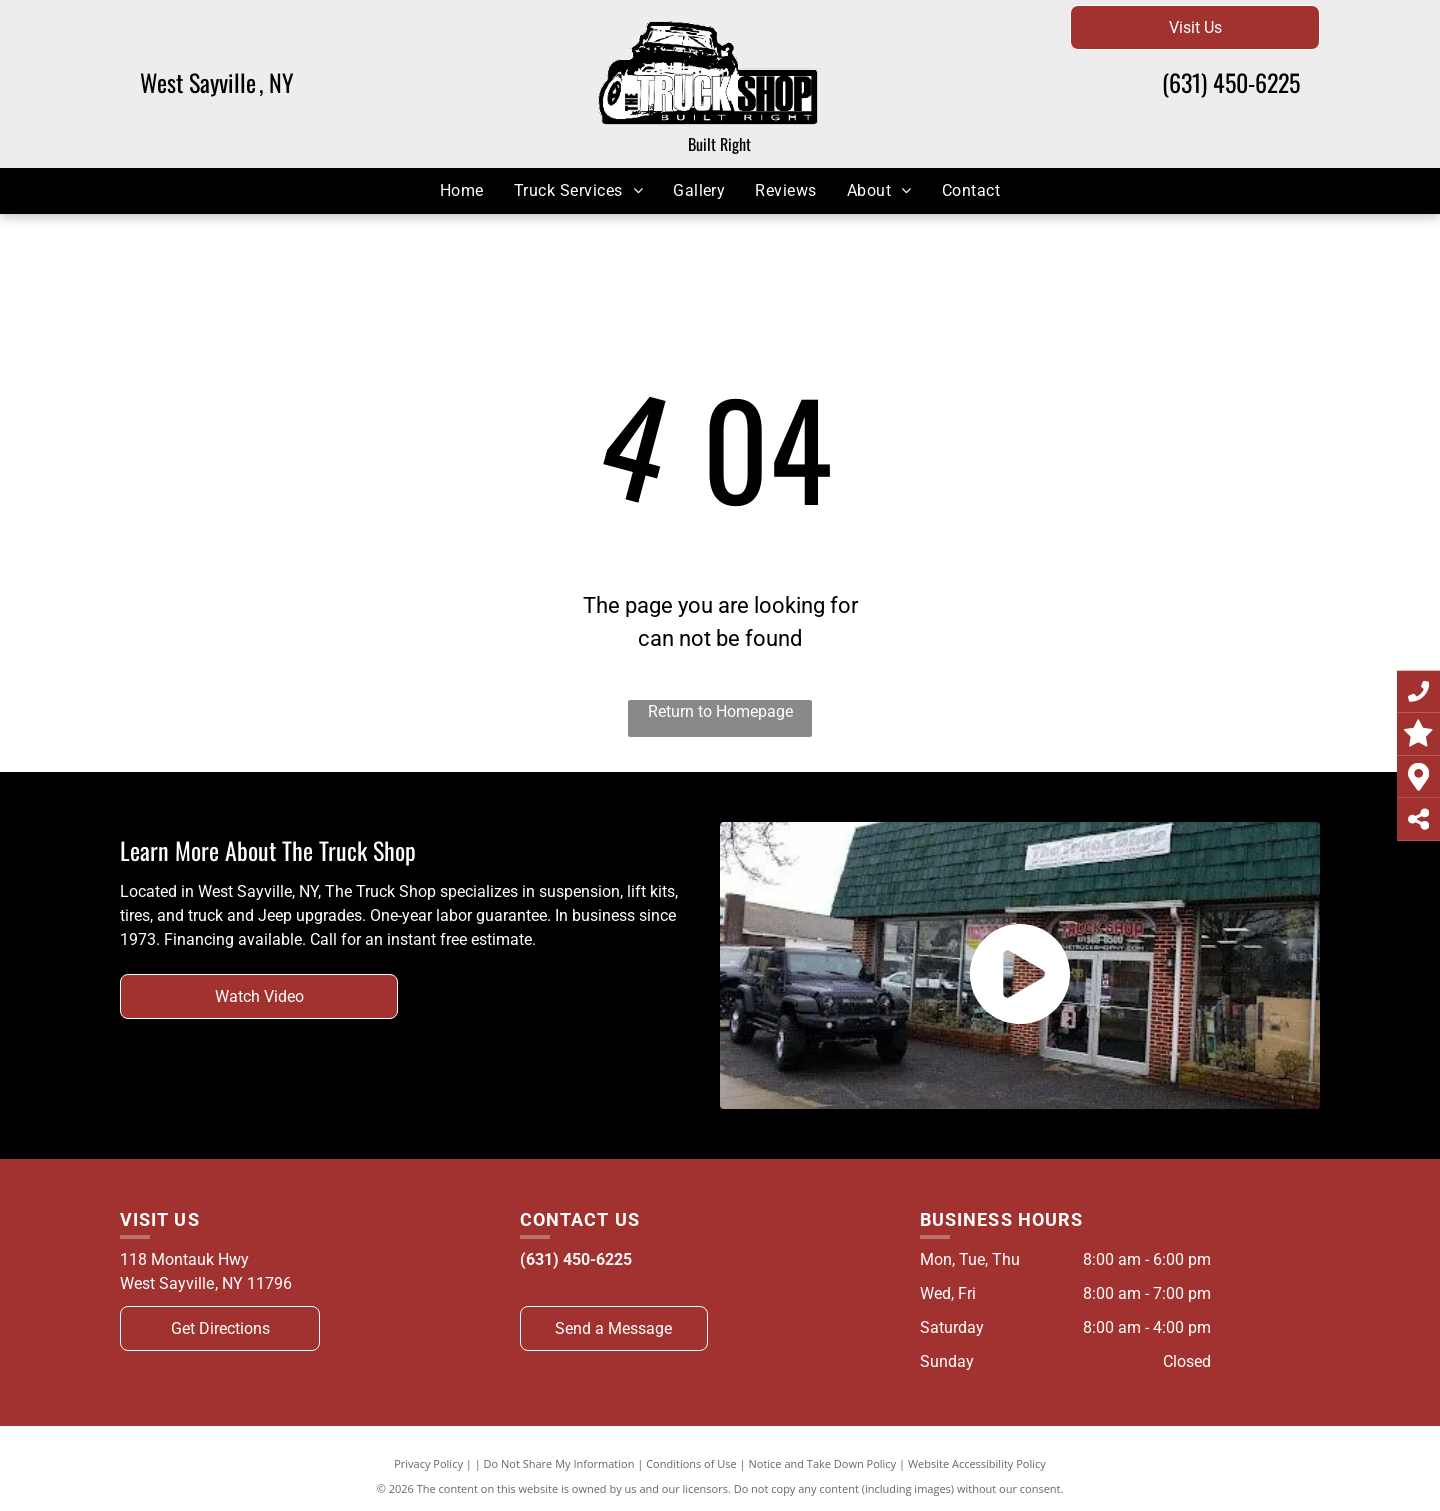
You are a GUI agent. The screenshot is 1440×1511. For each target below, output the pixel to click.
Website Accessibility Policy (977, 1463)
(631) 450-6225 (1231, 82)
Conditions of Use (691, 1463)
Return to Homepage (720, 711)
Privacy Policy (428, 1463)
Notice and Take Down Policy (823, 1463)
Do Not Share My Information (559, 1463)
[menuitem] (462, 190)
